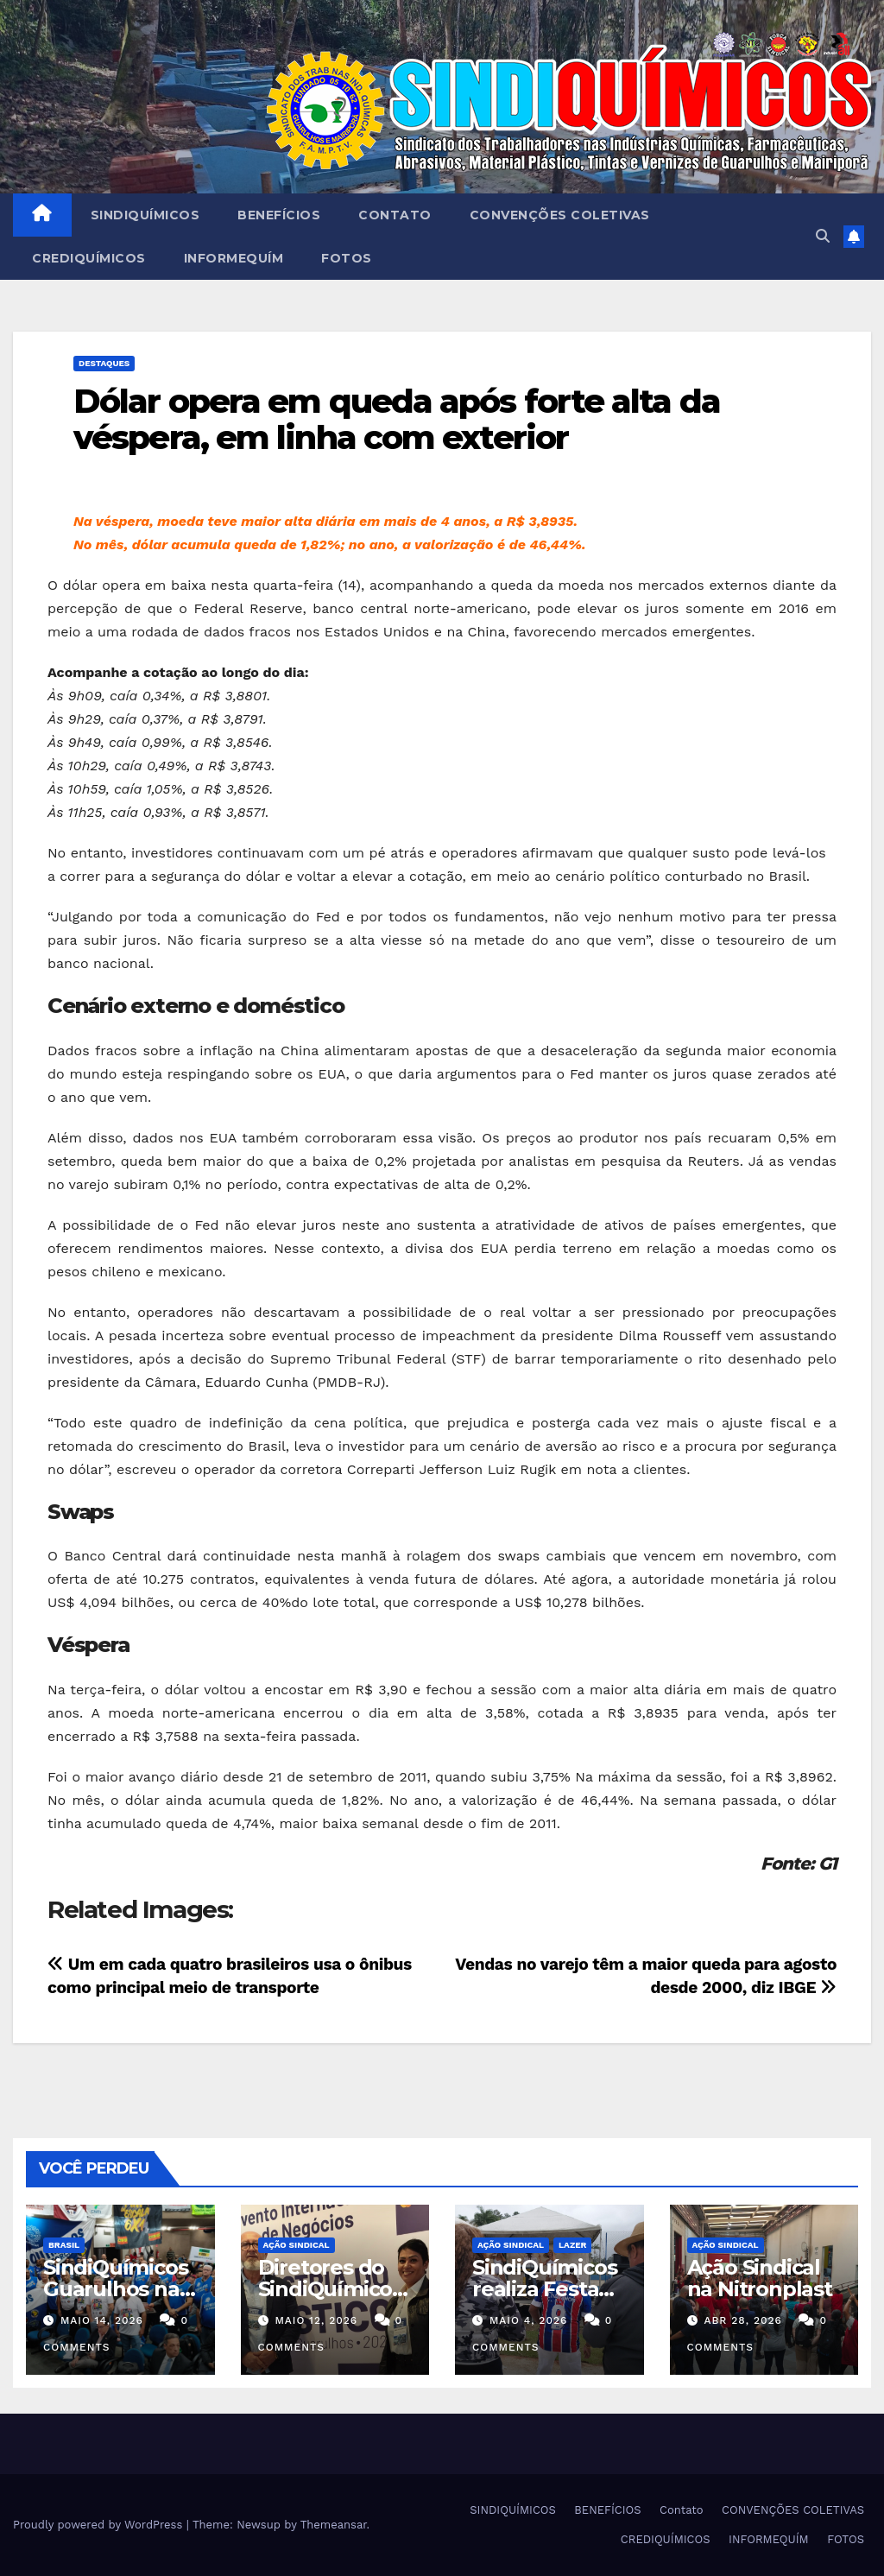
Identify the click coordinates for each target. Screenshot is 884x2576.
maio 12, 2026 (316, 2320)
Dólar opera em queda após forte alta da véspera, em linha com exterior (396, 419)
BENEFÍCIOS (278, 215)
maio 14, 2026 (101, 2320)
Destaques (104, 363)
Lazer (572, 2245)
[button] (823, 236)
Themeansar (333, 2524)
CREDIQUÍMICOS (89, 258)
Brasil (63, 2245)
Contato (395, 215)
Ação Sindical (296, 2245)
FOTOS (346, 258)
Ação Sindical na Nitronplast (759, 2278)
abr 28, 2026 (743, 2320)
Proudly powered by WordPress (99, 2524)
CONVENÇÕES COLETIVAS (560, 215)
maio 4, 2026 (528, 2320)
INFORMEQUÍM (234, 258)
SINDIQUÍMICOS (145, 215)
